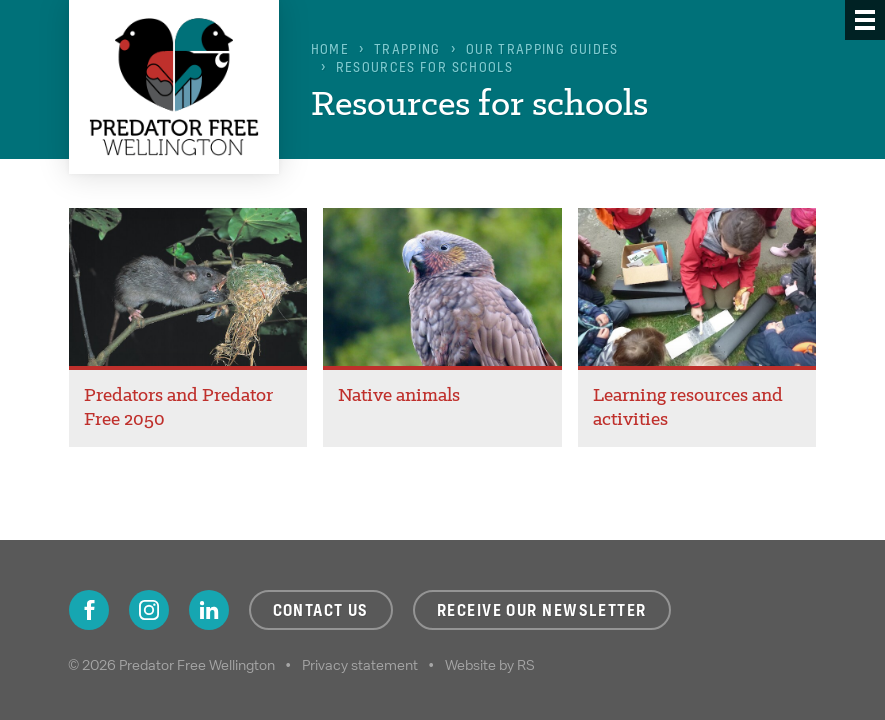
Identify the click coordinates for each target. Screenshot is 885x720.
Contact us (321, 610)
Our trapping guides (542, 49)
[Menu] (865, 20)
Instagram (149, 610)
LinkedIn (209, 610)
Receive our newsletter (542, 610)
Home (330, 49)
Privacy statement (360, 665)
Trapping (407, 49)
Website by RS (490, 665)
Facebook (89, 610)
